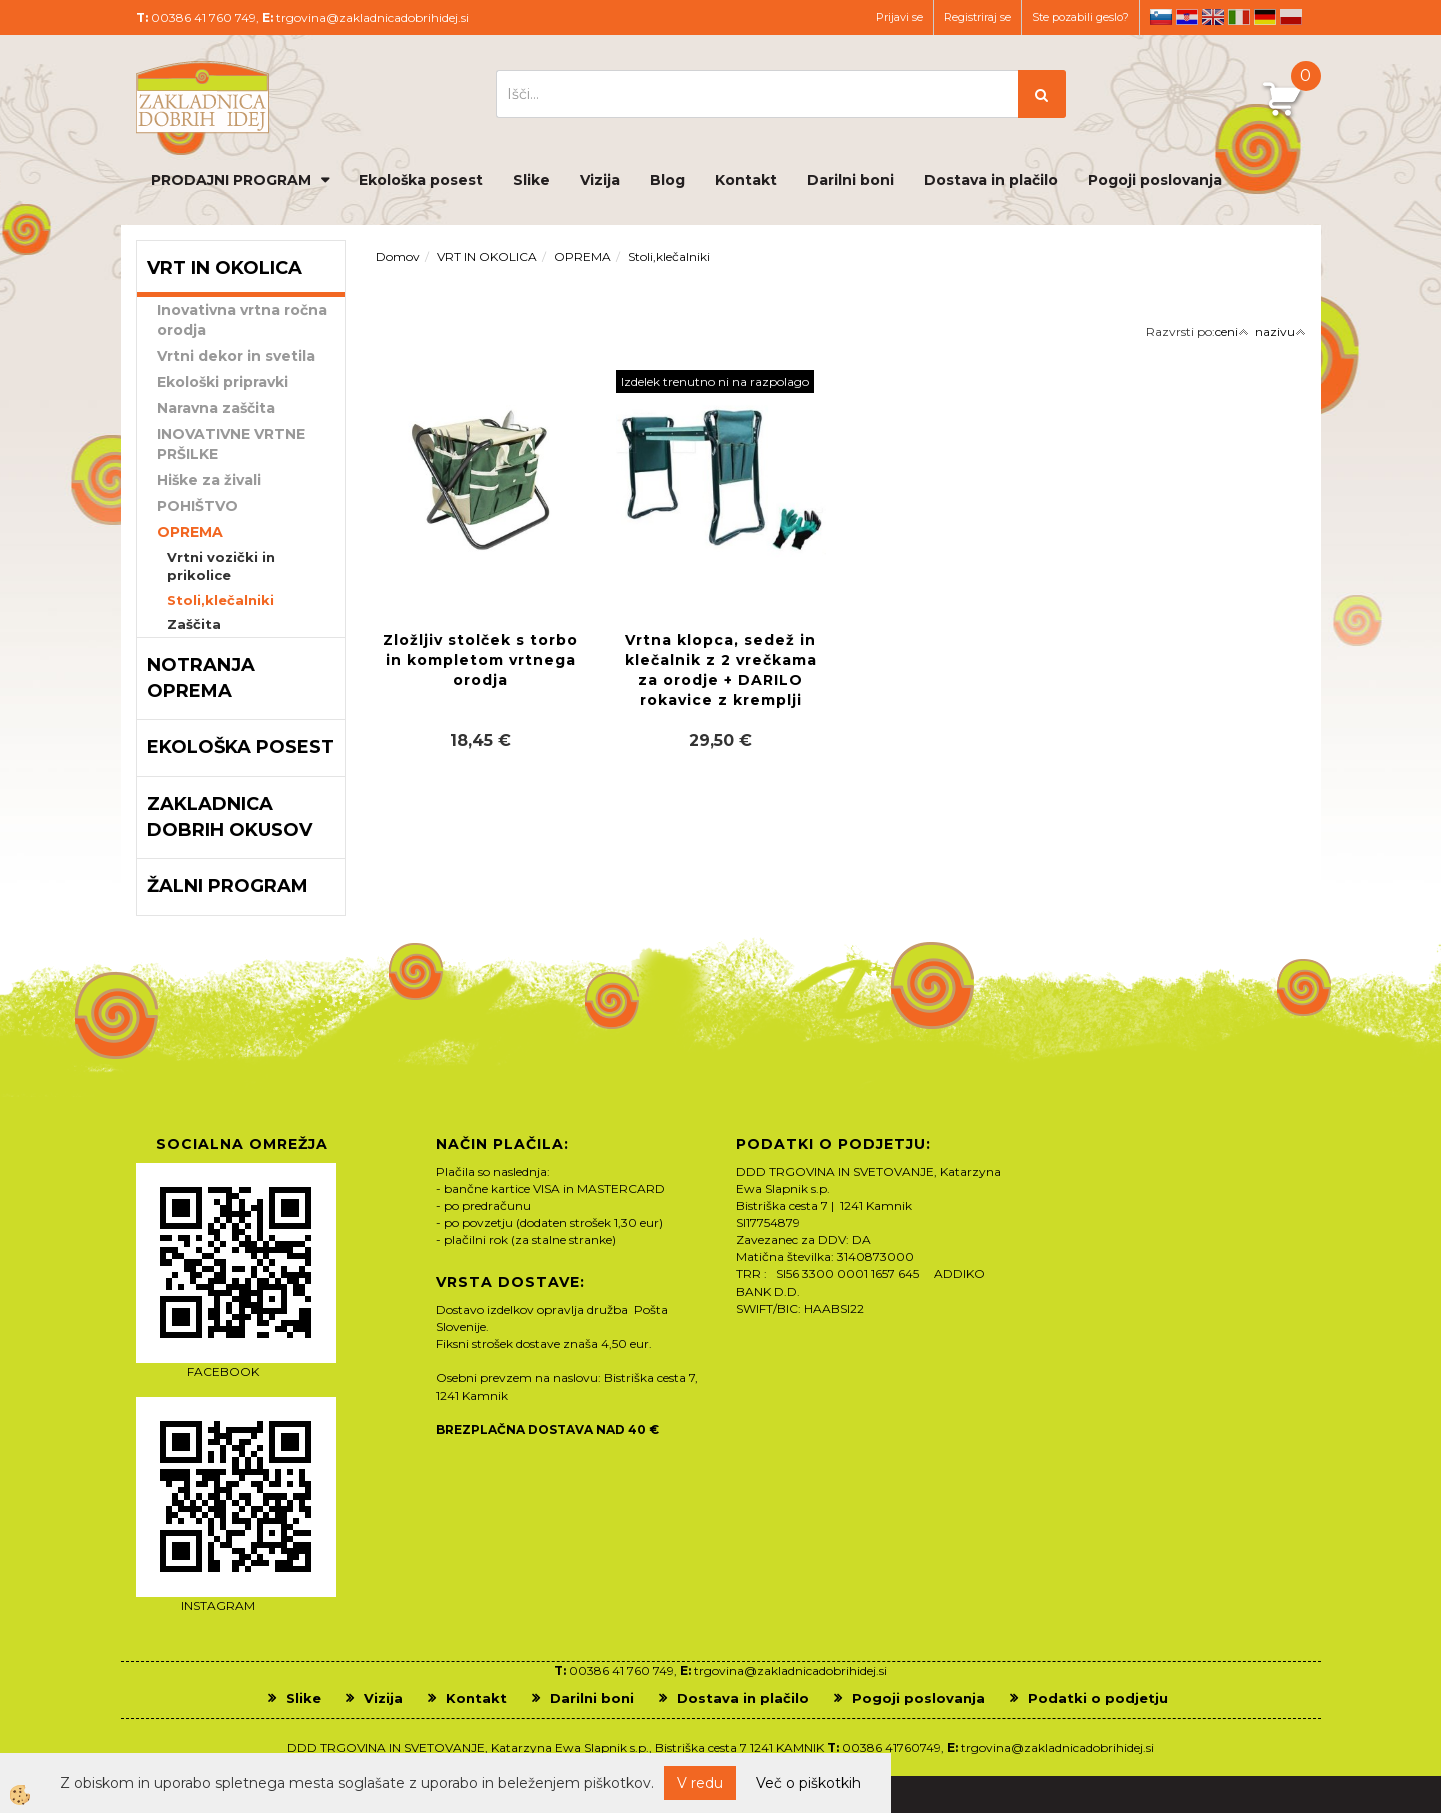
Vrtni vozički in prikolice (221, 566)
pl (1291, 17)
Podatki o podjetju (1098, 1698)
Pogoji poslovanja (1155, 180)
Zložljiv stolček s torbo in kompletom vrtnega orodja (480, 660)
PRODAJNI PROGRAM (231, 180)
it (1239, 17)
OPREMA (190, 532)
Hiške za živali (209, 480)
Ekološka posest (421, 180)
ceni (1232, 331)
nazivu (1280, 331)
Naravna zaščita (216, 408)
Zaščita (194, 624)
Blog (667, 180)
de (1265, 17)
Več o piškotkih (808, 1783)
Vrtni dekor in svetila (236, 356)
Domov (398, 256)
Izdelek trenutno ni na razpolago (715, 381)
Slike (531, 180)
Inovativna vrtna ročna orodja (242, 320)
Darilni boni (850, 180)
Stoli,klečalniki (220, 600)
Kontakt (746, 180)
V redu (700, 1783)
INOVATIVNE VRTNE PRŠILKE (231, 444)
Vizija (600, 180)
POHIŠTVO (197, 506)
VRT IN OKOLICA (487, 256)
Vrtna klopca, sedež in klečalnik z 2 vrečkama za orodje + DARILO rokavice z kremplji (721, 670)
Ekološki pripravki (222, 382)
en (1213, 17)
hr (1187, 17)
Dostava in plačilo (991, 180)
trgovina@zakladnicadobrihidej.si (372, 17)
